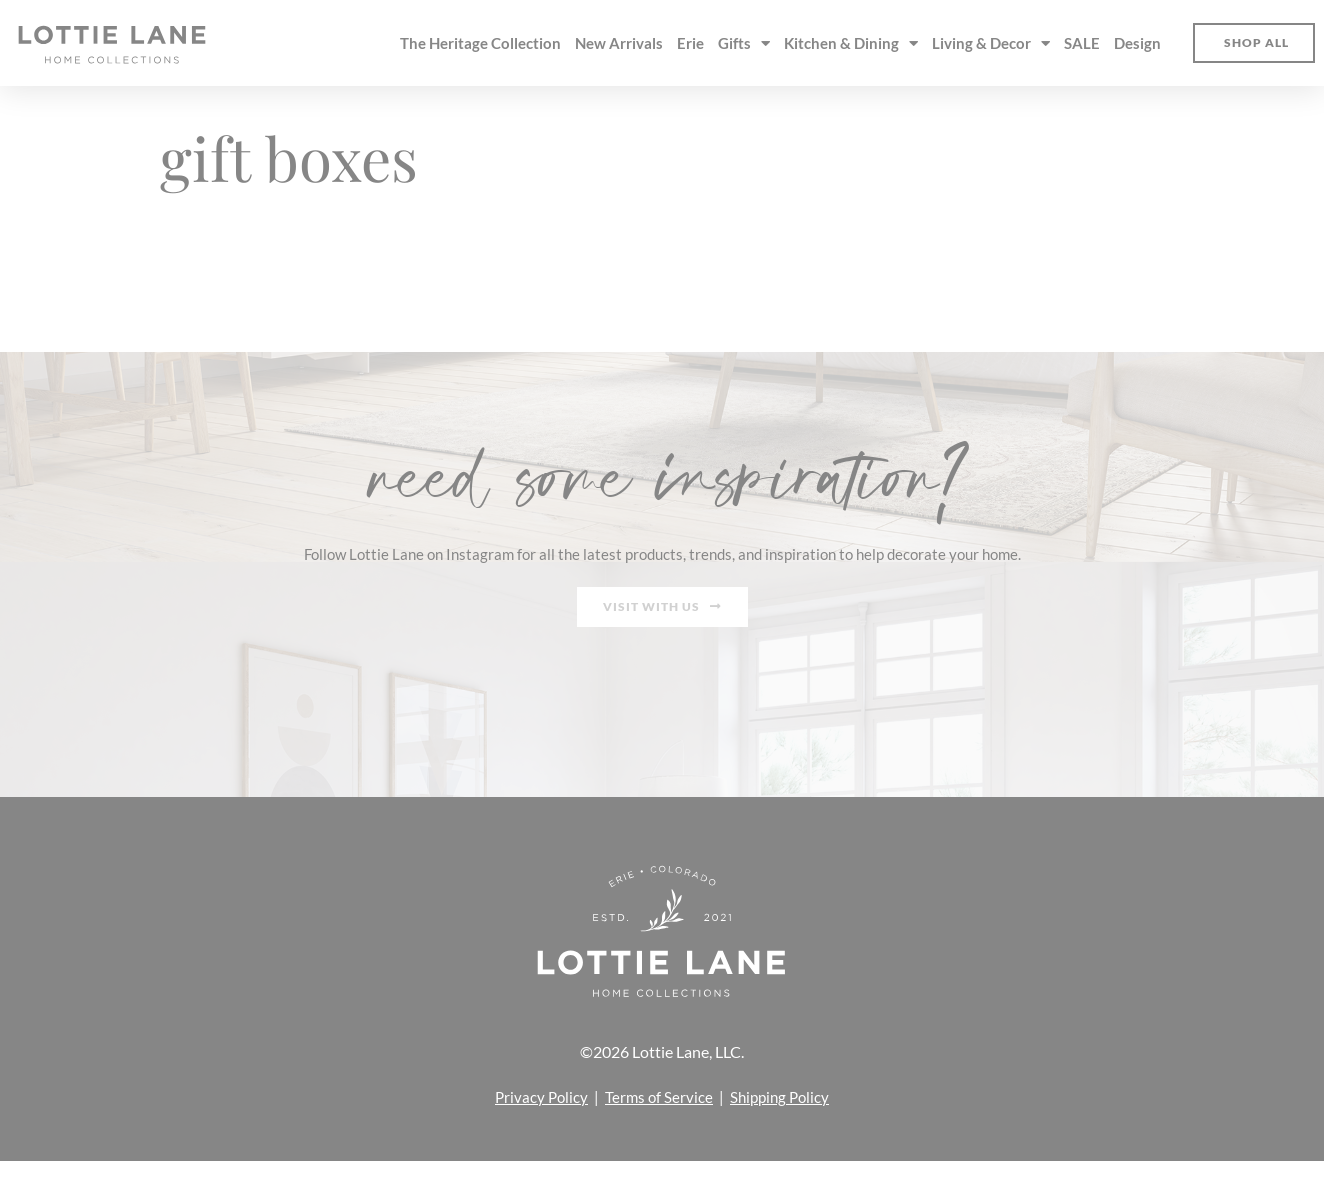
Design (1137, 43)
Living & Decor (991, 43)
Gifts (744, 43)
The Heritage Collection (480, 43)
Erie (690, 43)
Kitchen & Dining (851, 43)
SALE (1082, 43)
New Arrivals (619, 43)
